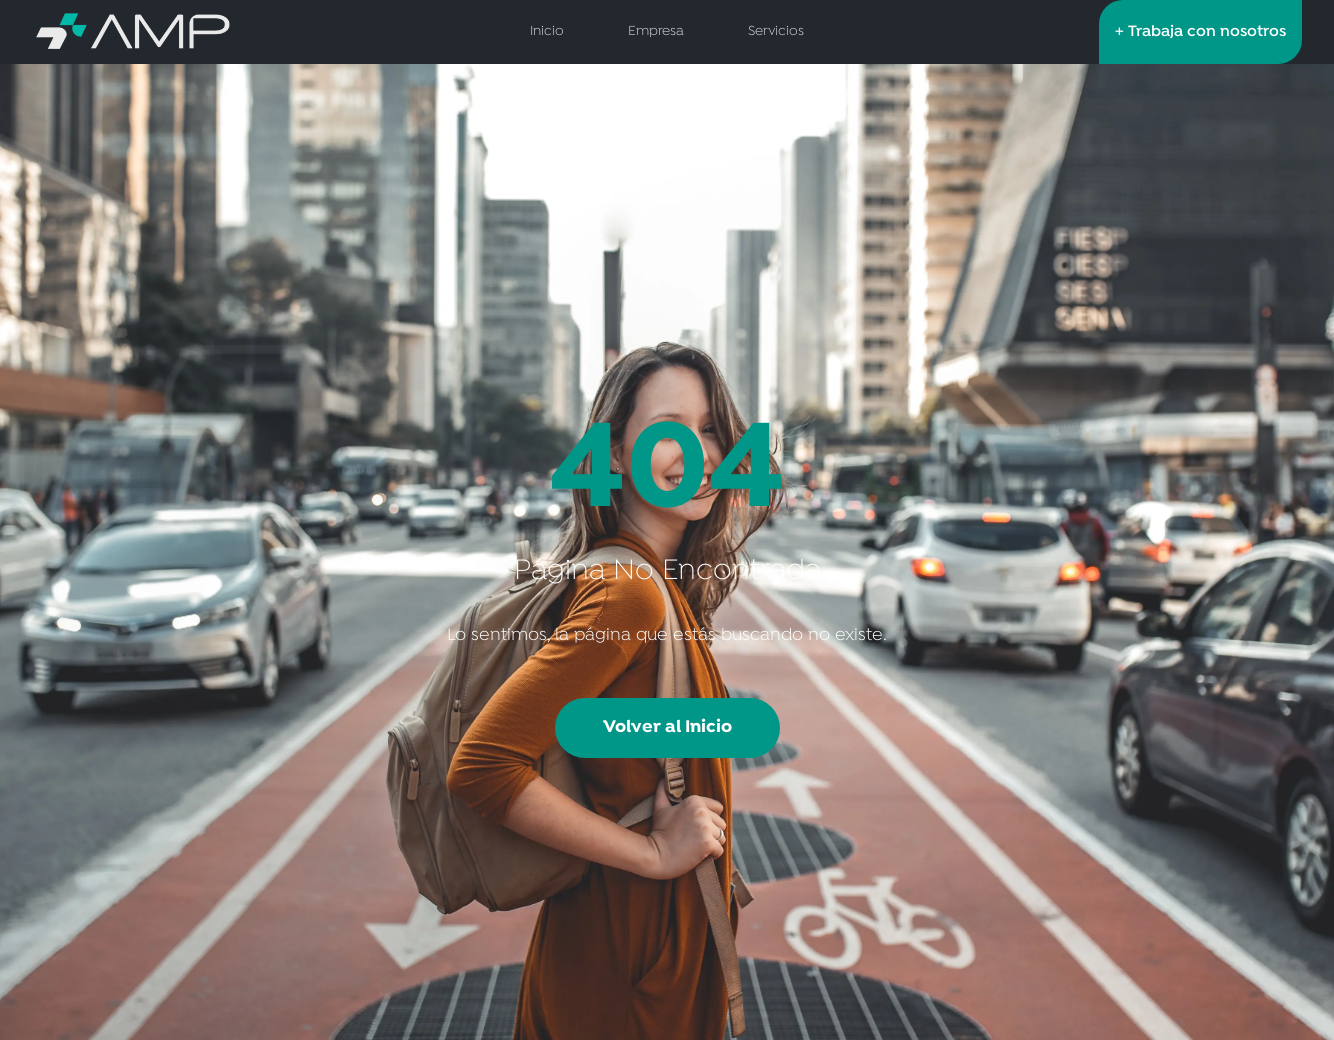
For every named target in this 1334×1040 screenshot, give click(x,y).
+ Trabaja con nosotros (1200, 32)
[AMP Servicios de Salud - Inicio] (198, 32)
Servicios (776, 31)
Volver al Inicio (667, 727)
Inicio (547, 31)
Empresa (656, 31)
